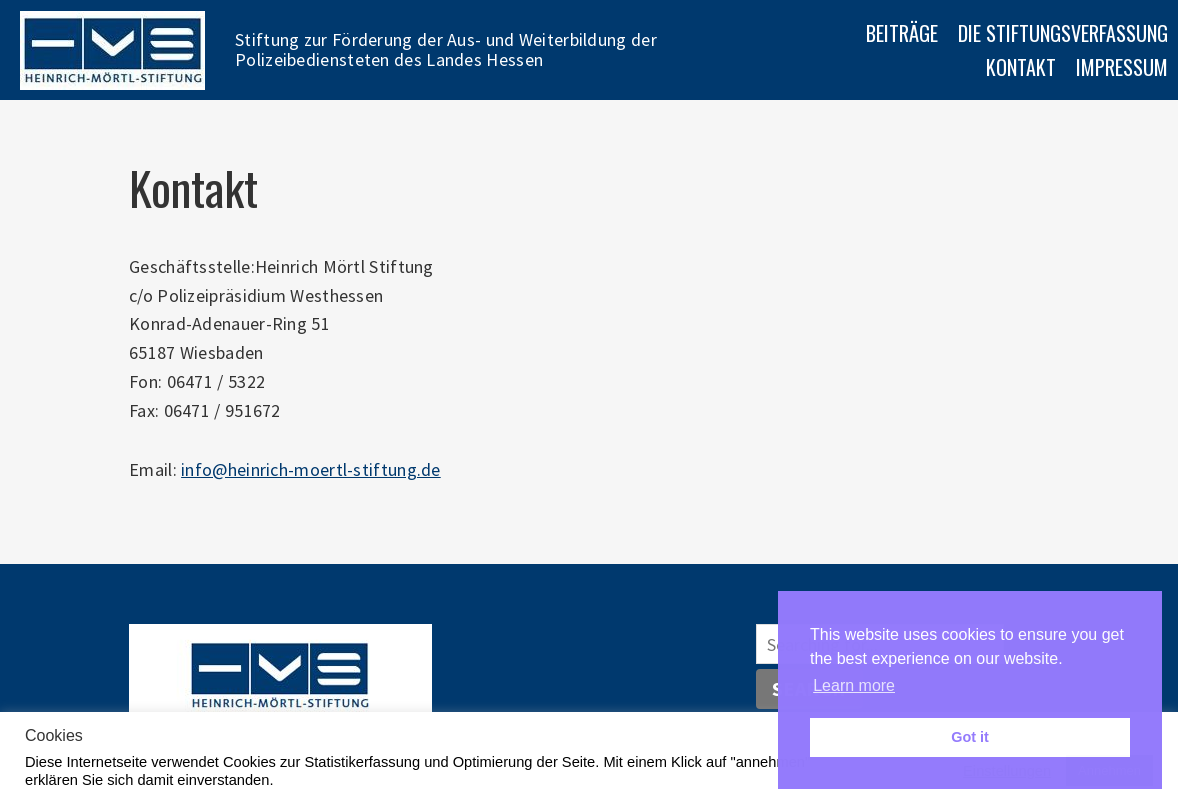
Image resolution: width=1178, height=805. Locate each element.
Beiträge (902, 33)
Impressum (1122, 67)
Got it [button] (970, 737)
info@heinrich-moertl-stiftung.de (311, 469)
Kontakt (1021, 67)
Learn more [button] (854, 685)
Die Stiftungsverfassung (1063, 33)
